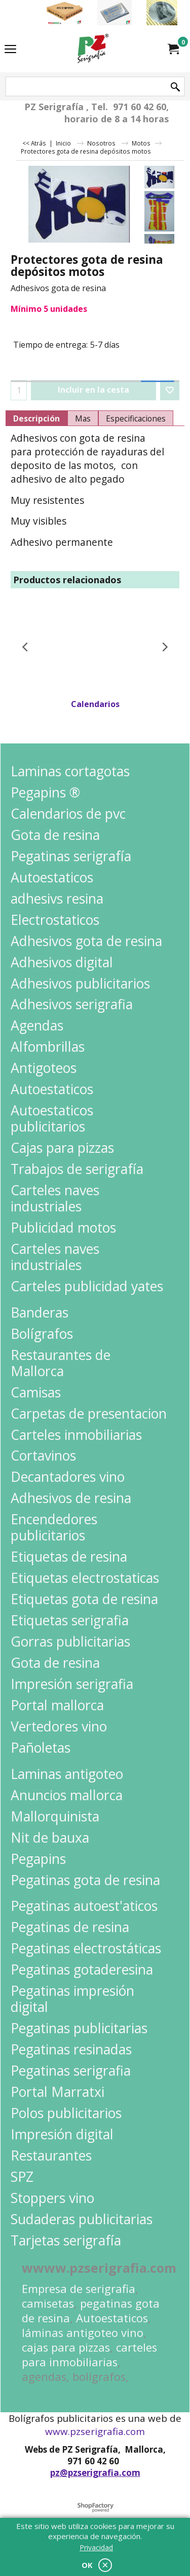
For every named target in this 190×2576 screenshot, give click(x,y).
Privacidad (96, 2547)
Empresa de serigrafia (78, 2288)
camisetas (48, 2303)
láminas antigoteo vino (82, 2332)
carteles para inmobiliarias (89, 2354)
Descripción (36, 418)
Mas (83, 418)
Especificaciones (136, 418)
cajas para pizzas (66, 2347)
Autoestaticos (112, 2318)
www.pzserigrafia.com (95, 2431)
